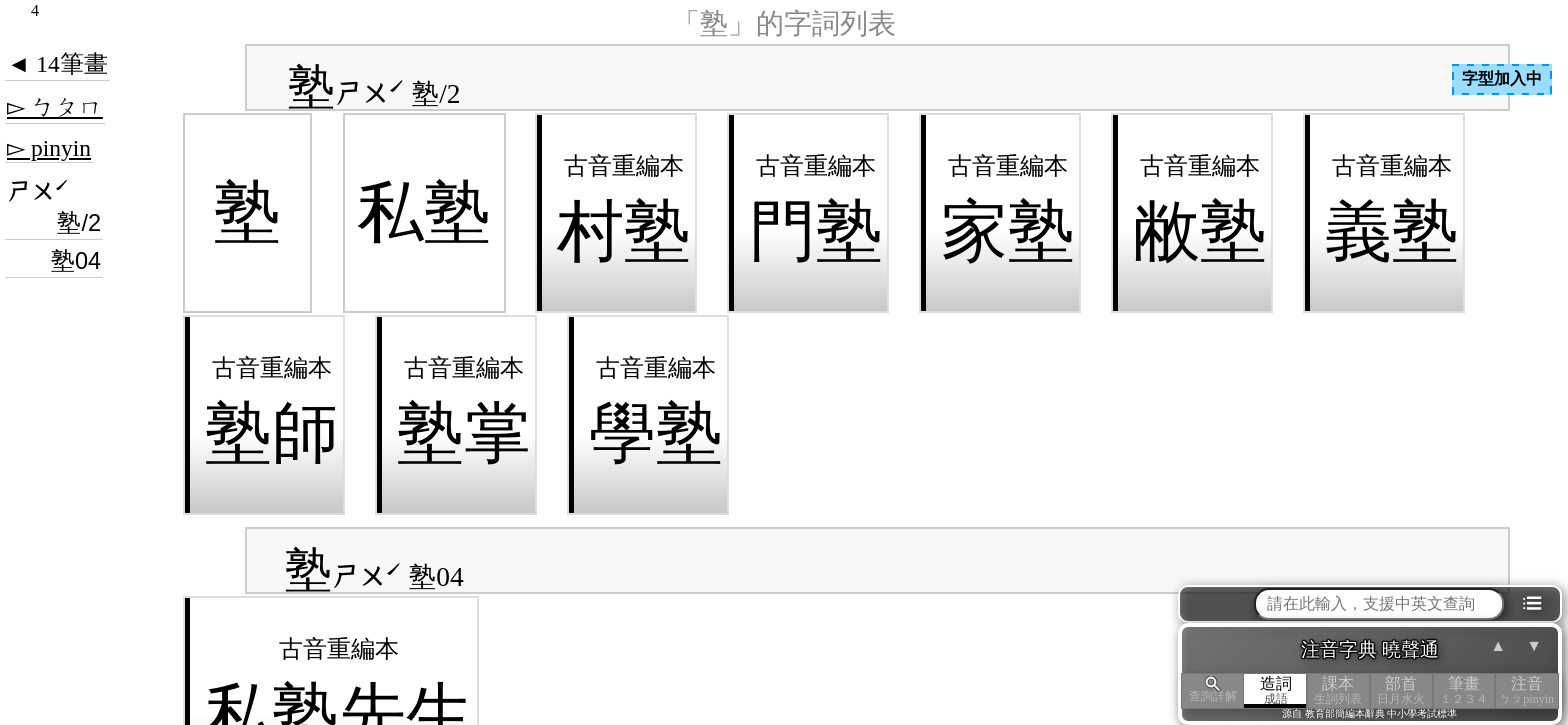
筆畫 (1464, 690)
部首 (1401, 690)
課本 (1338, 690)
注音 (1526, 690)
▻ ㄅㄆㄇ (55, 107)
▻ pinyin (49, 148)
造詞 (1275, 690)
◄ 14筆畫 (57, 64)
